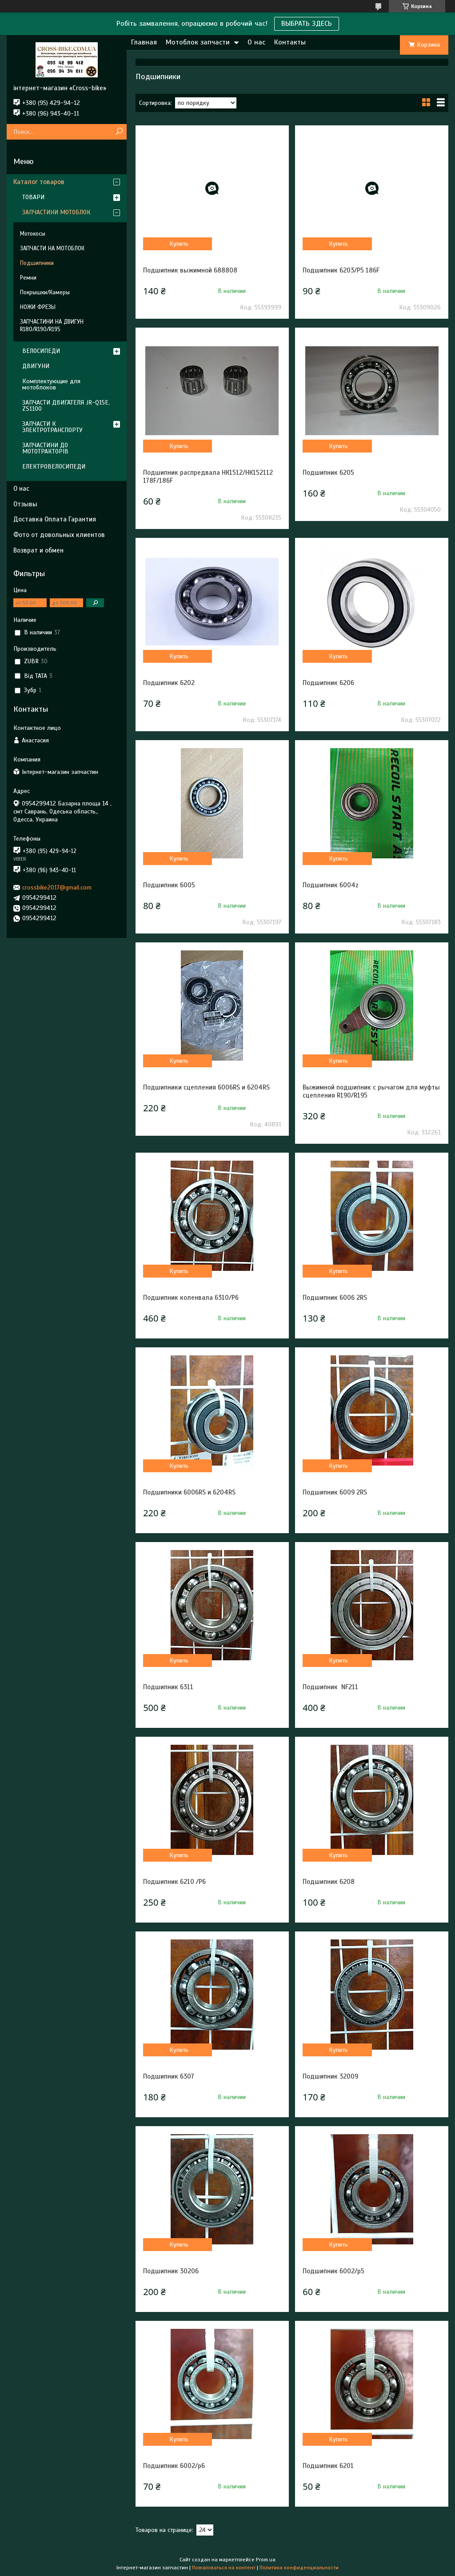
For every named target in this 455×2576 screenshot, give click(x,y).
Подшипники (37, 263)
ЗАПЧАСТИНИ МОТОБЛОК (56, 212)
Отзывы (25, 504)
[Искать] (119, 132)
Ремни (28, 277)
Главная (144, 42)
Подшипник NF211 (330, 1687)
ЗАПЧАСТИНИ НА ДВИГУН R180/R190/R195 (52, 325)
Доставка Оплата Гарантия (54, 519)
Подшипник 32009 (330, 2076)
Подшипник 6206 (328, 683)
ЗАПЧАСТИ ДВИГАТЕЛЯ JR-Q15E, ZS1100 (66, 406)
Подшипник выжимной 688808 (190, 270)
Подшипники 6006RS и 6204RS (189, 1492)
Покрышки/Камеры (45, 292)
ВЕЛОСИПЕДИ (41, 351)
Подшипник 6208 (329, 1882)
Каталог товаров (38, 182)
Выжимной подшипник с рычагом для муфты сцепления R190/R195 (371, 1091)
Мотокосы (32, 233)
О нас (256, 42)
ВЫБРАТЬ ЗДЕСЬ (306, 23)
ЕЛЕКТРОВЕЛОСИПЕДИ (53, 466)
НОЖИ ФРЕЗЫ (38, 307)
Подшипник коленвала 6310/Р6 (191, 1298)
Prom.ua (265, 2559)
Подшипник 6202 (169, 683)
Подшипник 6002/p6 (174, 2466)
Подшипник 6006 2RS (335, 1298)
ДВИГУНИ (35, 366)
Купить (178, 244)
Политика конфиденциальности (299, 2567)
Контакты (290, 42)
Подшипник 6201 (328, 2466)
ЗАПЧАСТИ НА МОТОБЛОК (52, 248)
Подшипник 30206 (171, 2271)
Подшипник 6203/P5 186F (341, 270)
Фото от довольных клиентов (59, 535)
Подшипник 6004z (331, 885)
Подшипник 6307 (168, 2076)
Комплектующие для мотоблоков (51, 384)
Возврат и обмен (38, 550)
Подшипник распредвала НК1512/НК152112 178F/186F (208, 477)
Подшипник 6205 (328, 473)
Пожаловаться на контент (223, 2567)
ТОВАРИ (33, 197)
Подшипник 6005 (169, 885)
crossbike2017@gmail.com (57, 887)
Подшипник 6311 (168, 1687)
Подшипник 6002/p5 (333, 2271)
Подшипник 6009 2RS (335, 1492)
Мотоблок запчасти (198, 42)
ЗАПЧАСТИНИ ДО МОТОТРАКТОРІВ (45, 448)
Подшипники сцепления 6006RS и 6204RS (206, 1087)
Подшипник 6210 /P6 (174, 1882)
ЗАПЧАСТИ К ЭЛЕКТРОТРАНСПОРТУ (52, 427)
